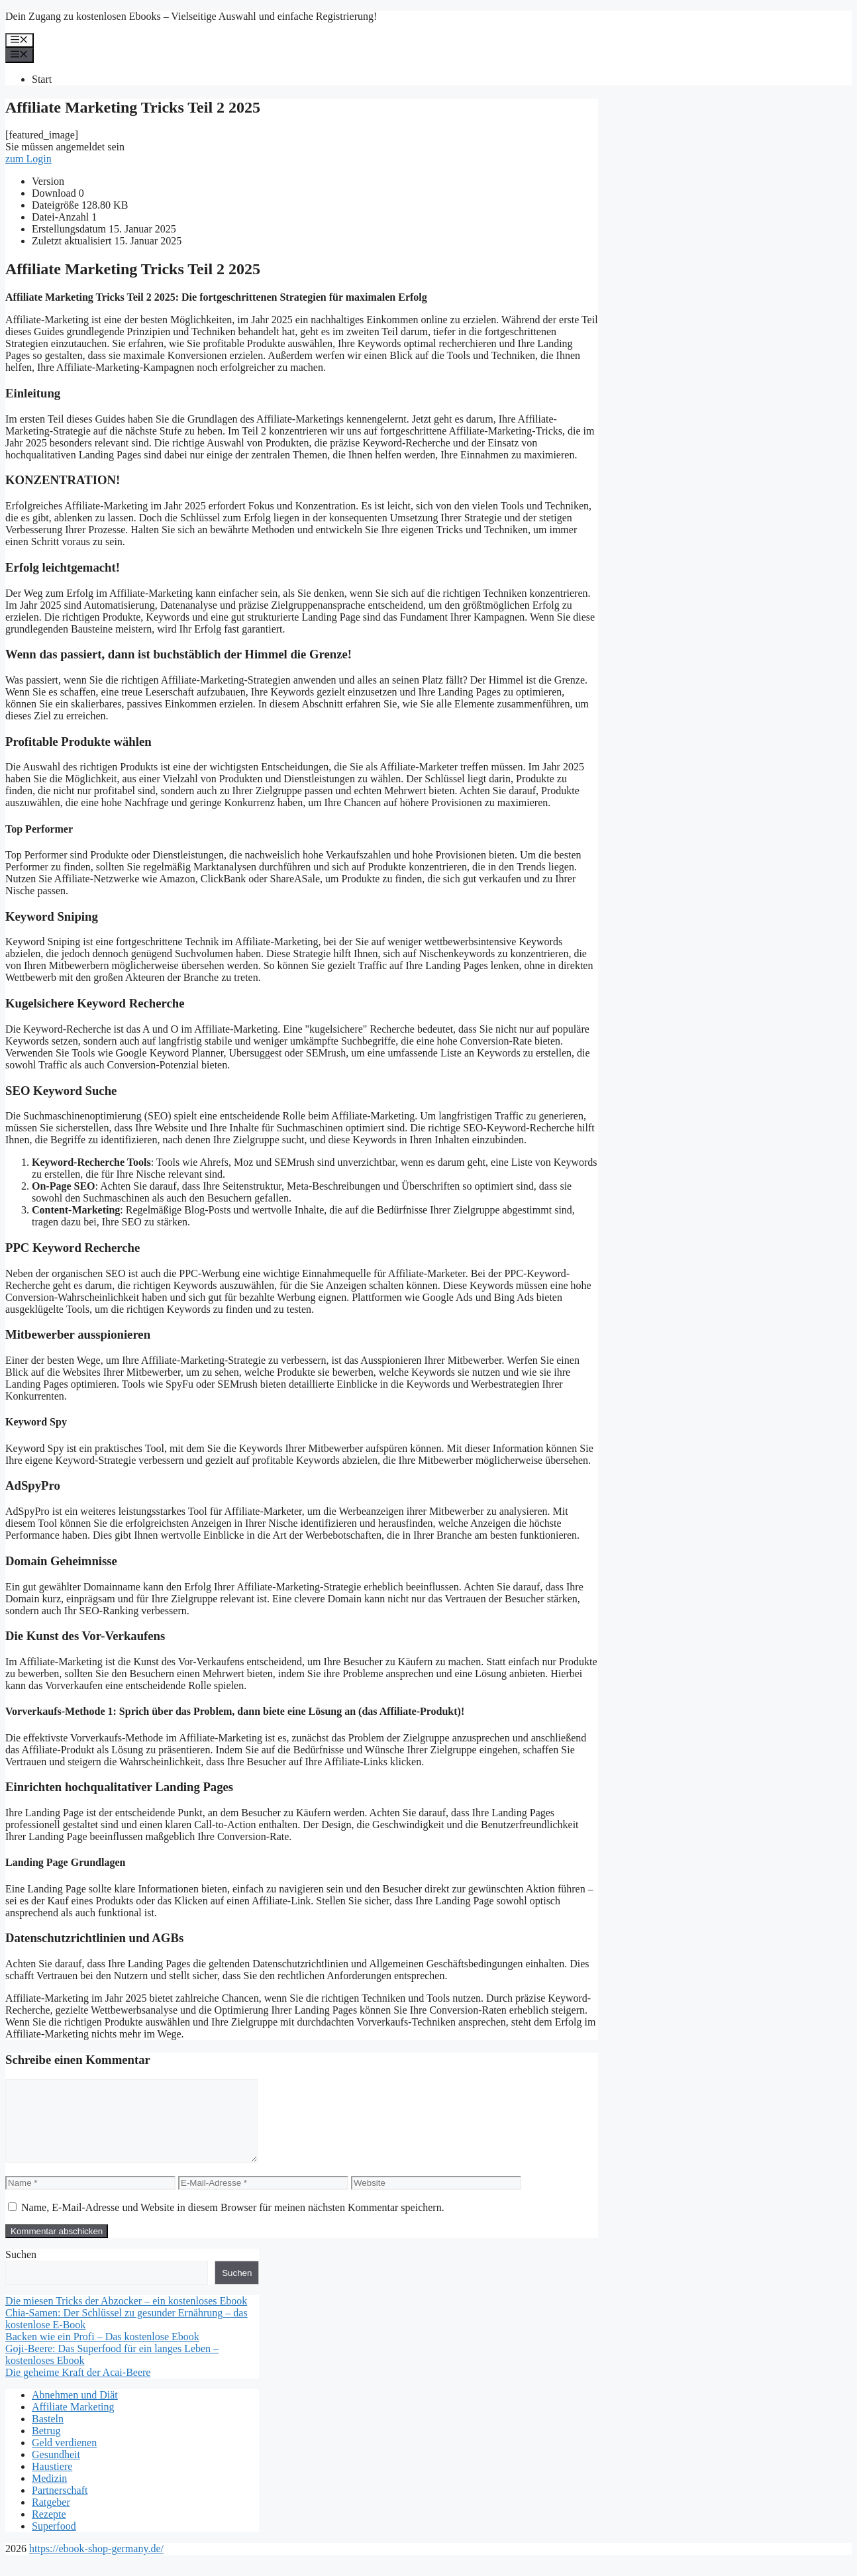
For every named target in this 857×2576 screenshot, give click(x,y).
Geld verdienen (64, 2458)
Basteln (48, 2434)
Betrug (46, 2446)
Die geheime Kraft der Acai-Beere (77, 2388)
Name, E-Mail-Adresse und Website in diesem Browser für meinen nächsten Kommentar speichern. (232, 2223)
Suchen (20, 2270)
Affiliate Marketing (73, 2422)
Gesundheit (56, 2470)
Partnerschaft (59, 2506)
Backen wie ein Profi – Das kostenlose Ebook (102, 2352)
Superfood (54, 2542)
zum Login (28, 158)
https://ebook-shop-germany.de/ (96, 2564)
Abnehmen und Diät (75, 2410)
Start (42, 79)
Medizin (49, 2494)
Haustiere (52, 2482)
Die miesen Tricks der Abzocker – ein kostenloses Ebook (126, 2316)
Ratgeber (51, 2518)
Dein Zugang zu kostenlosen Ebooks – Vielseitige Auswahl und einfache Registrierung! (191, 16)
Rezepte (49, 2530)
